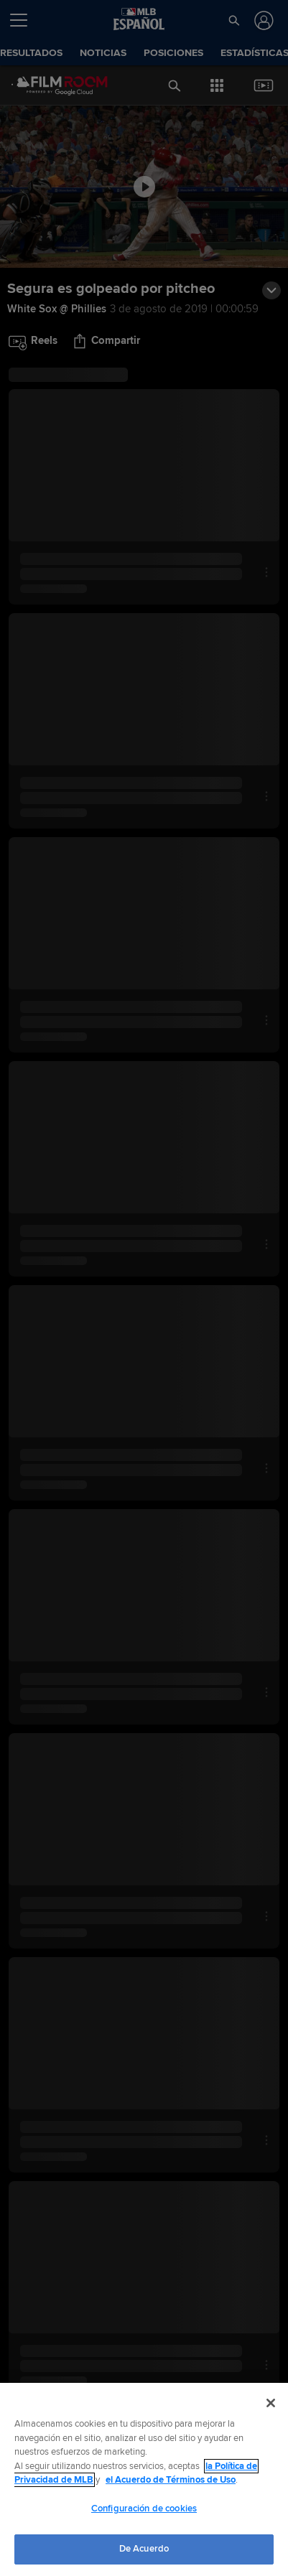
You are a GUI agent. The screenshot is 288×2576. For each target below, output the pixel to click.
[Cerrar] (271, 2403)
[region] (144, 2479)
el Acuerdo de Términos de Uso (171, 2480)
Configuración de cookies (144, 2508)
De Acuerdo (144, 2548)
